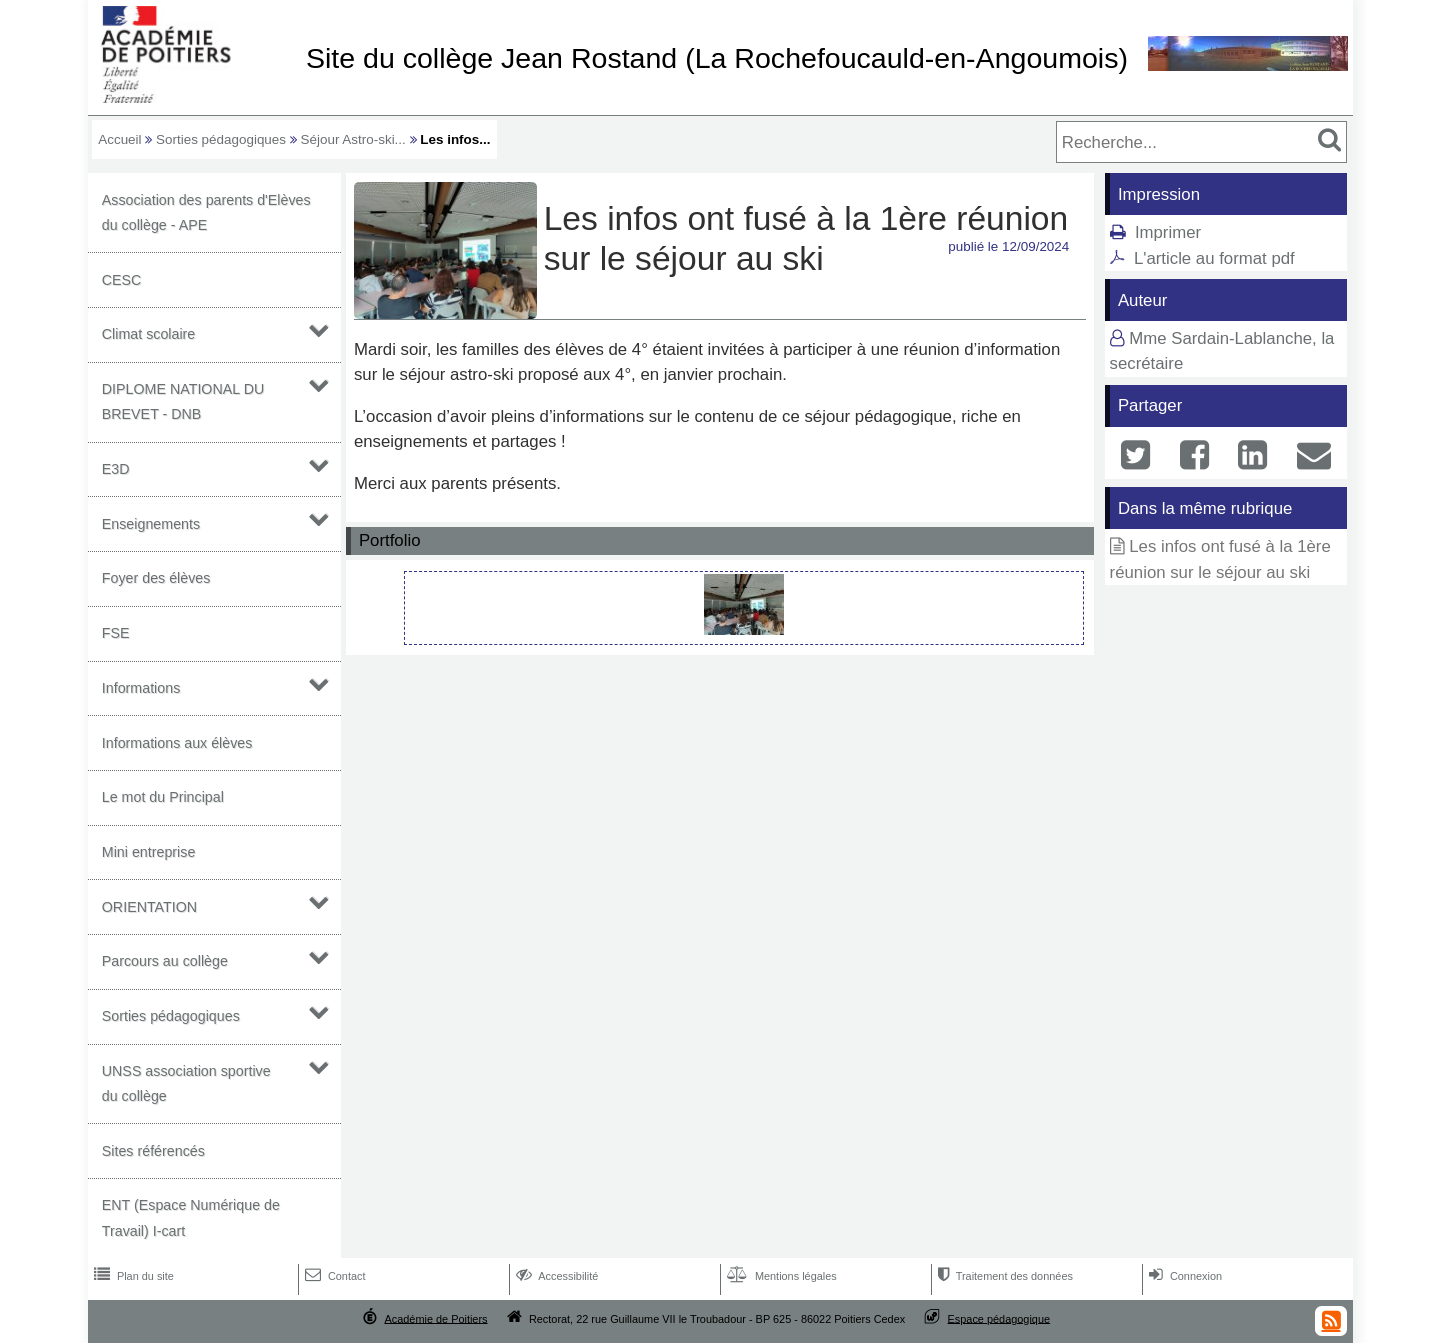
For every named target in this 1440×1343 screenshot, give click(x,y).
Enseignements (151, 524)
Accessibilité (555, 1276)
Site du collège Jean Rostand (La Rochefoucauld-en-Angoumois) (717, 58)
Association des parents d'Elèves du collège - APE (206, 212)
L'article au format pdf (1214, 258)
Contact (333, 1276)
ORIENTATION (149, 907)
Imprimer (1168, 232)
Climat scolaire (149, 334)
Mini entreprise (149, 852)
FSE (116, 633)
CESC (122, 280)
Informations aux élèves (177, 743)
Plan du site (132, 1276)
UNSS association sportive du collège (186, 1083)
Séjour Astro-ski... (353, 139)
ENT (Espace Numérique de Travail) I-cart (191, 1217)
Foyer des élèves (156, 578)
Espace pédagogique (999, 1318)
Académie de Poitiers (435, 1318)
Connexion (1183, 1276)
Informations (141, 688)
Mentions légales (780, 1276)
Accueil (119, 139)
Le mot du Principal (163, 797)
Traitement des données (1003, 1276)
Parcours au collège (165, 961)
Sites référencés (153, 1151)
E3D (116, 469)
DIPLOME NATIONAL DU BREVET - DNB (183, 401)
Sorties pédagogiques (221, 139)
